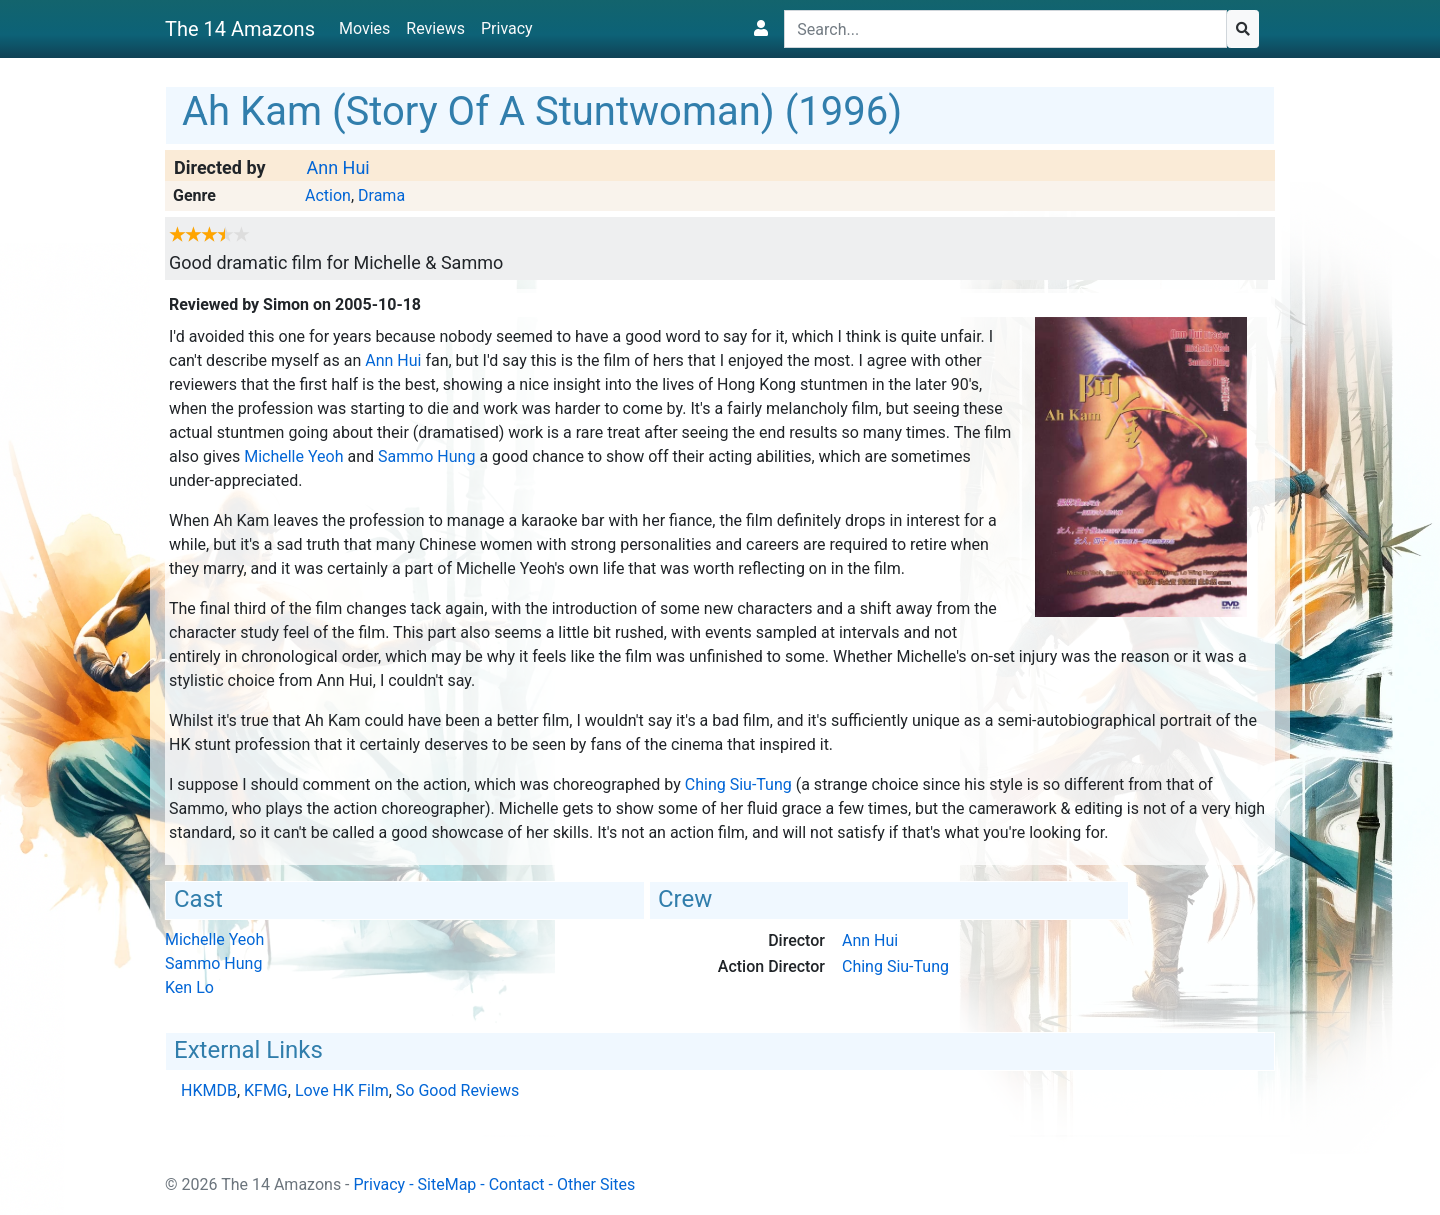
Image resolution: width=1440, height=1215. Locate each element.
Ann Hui (337, 167)
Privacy (507, 28)
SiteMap (447, 1184)
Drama (381, 195)
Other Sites (596, 1184)
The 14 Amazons (240, 29)
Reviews (435, 28)
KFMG (266, 1090)
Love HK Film (342, 1090)
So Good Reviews (457, 1090)
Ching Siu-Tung (738, 784)
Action (328, 195)
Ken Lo (189, 987)
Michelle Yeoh (293, 456)
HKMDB (209, 1090)
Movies (364, 28)
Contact (517, 1184)
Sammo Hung (426, 456)
